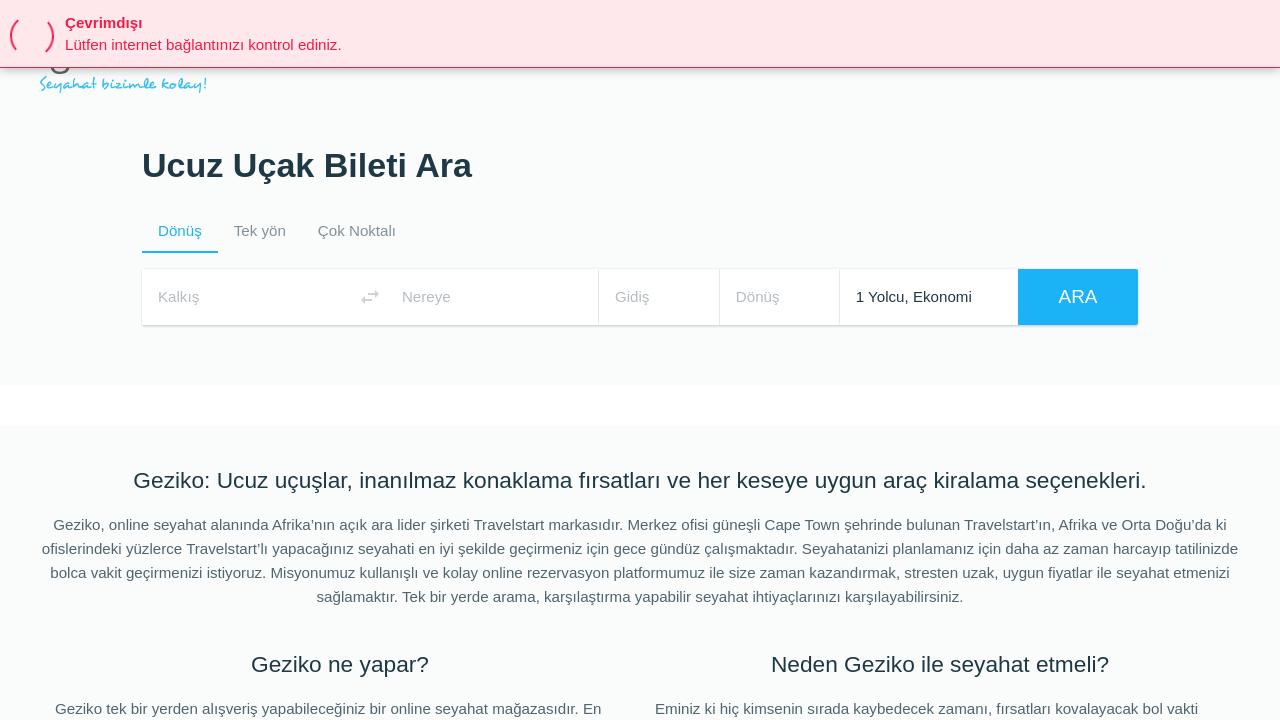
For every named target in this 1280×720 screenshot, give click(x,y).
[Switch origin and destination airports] (370, 297)
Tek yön (260, 230)
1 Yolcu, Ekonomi (914, 296)
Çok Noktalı (357, 230)
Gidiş (632, 296)
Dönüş (180, 230)
